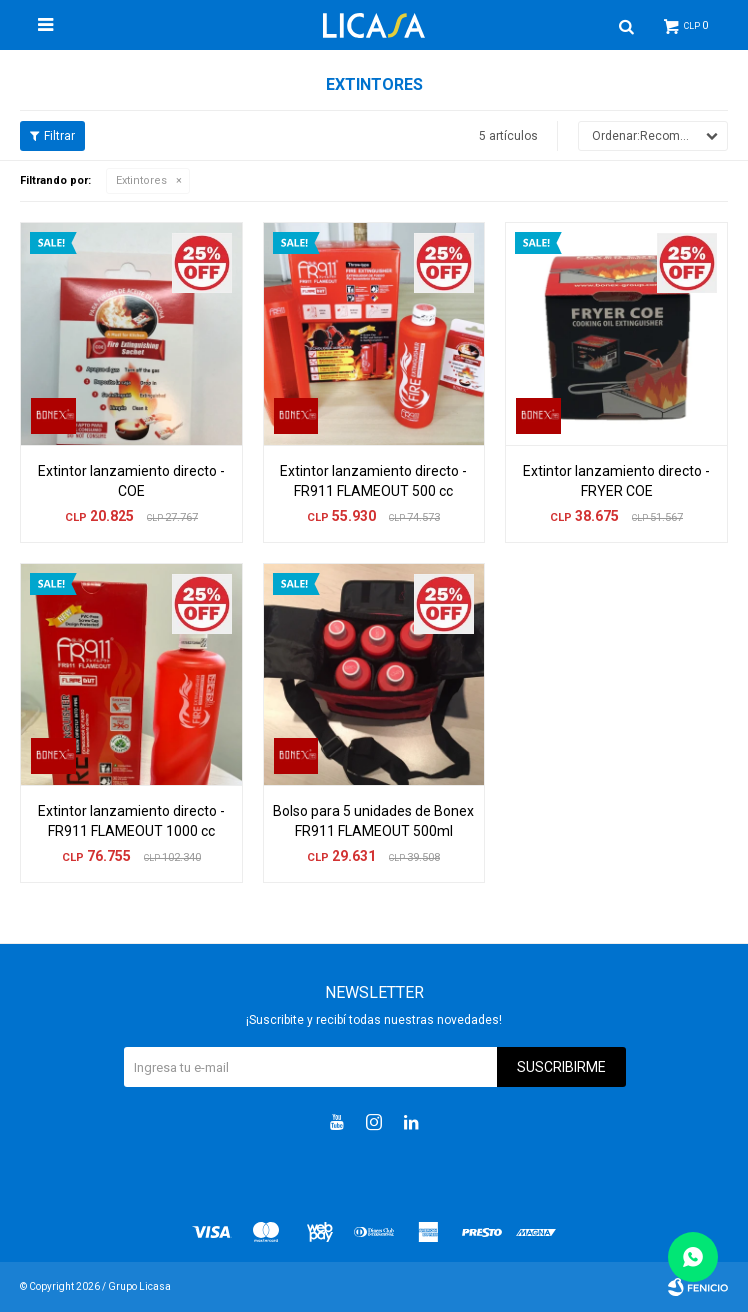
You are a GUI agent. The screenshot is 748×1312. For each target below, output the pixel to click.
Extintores (141, 180)
